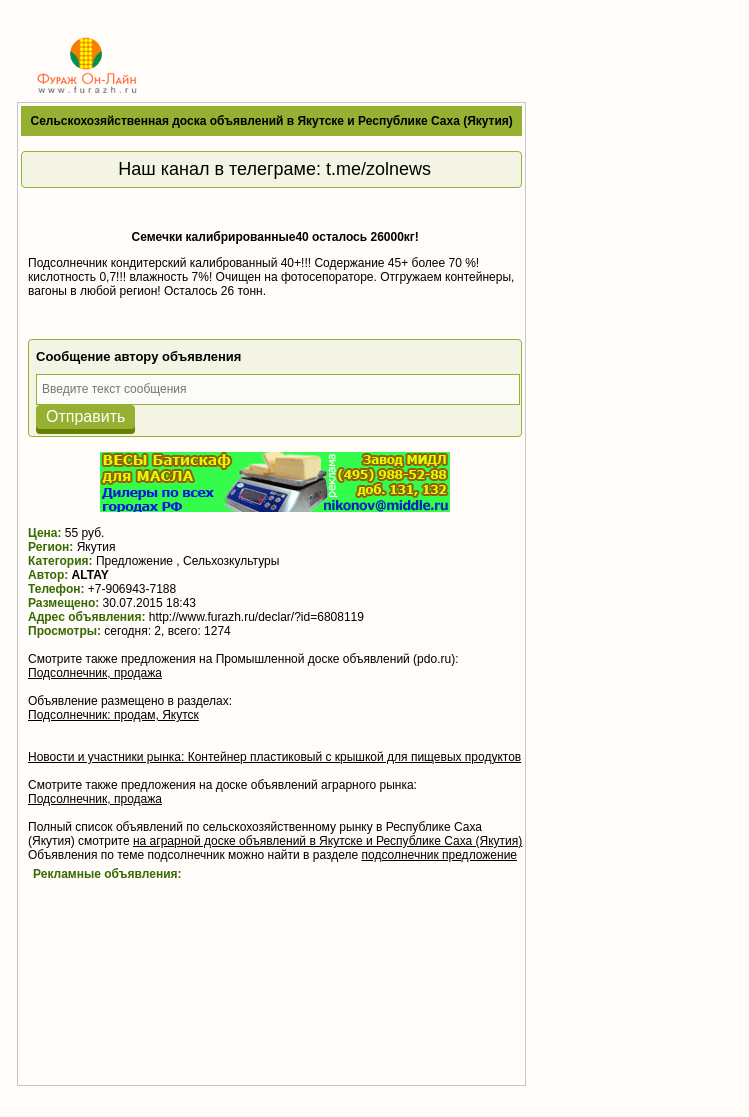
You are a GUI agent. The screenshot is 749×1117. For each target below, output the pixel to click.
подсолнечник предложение (440, 855)
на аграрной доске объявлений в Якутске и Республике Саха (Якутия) (327, 841)
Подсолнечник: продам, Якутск (113, 715)
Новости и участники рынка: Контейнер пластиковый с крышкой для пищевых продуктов (274, 757)
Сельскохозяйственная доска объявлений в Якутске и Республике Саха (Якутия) (272, 121)
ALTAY (90, 575)
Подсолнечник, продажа (95, 673)
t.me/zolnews (378, 169)
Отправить (85, 416)
